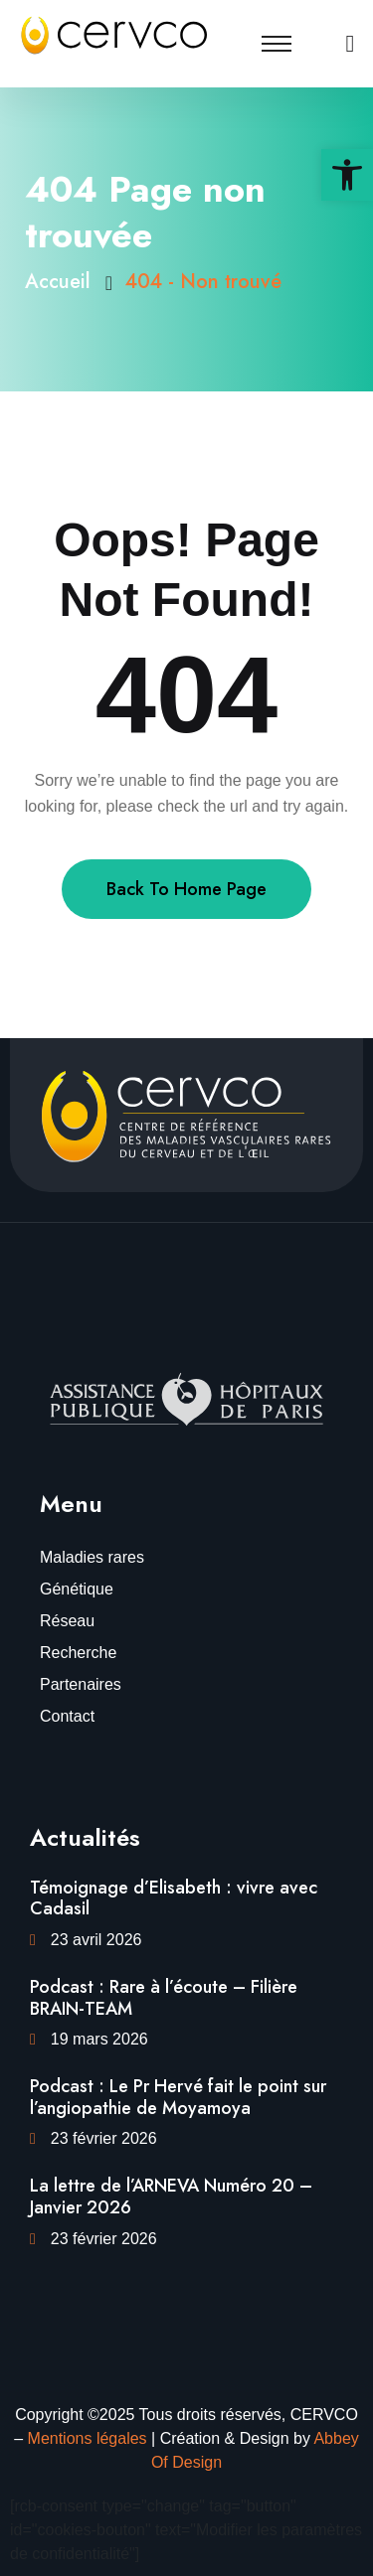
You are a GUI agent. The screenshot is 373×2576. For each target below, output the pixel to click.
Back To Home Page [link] (186, 889)
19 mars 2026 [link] (99, 2039)
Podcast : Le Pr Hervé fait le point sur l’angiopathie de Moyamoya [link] (178, 2097)
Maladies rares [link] (92, 1557)
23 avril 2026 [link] (96, 1939)
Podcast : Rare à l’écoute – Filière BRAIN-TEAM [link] (163, 1998)
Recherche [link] (78, 1652)
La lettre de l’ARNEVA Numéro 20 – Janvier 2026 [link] (171, 2196)
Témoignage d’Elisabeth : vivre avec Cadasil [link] (173, 1898)
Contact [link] (67, 1716)
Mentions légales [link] (87, 2438)
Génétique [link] (76, 1589)
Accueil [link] (63, 281)
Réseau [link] (67, 1620)
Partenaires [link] (80, 1684)
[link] (347, 175)
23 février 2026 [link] (104, 2138)
